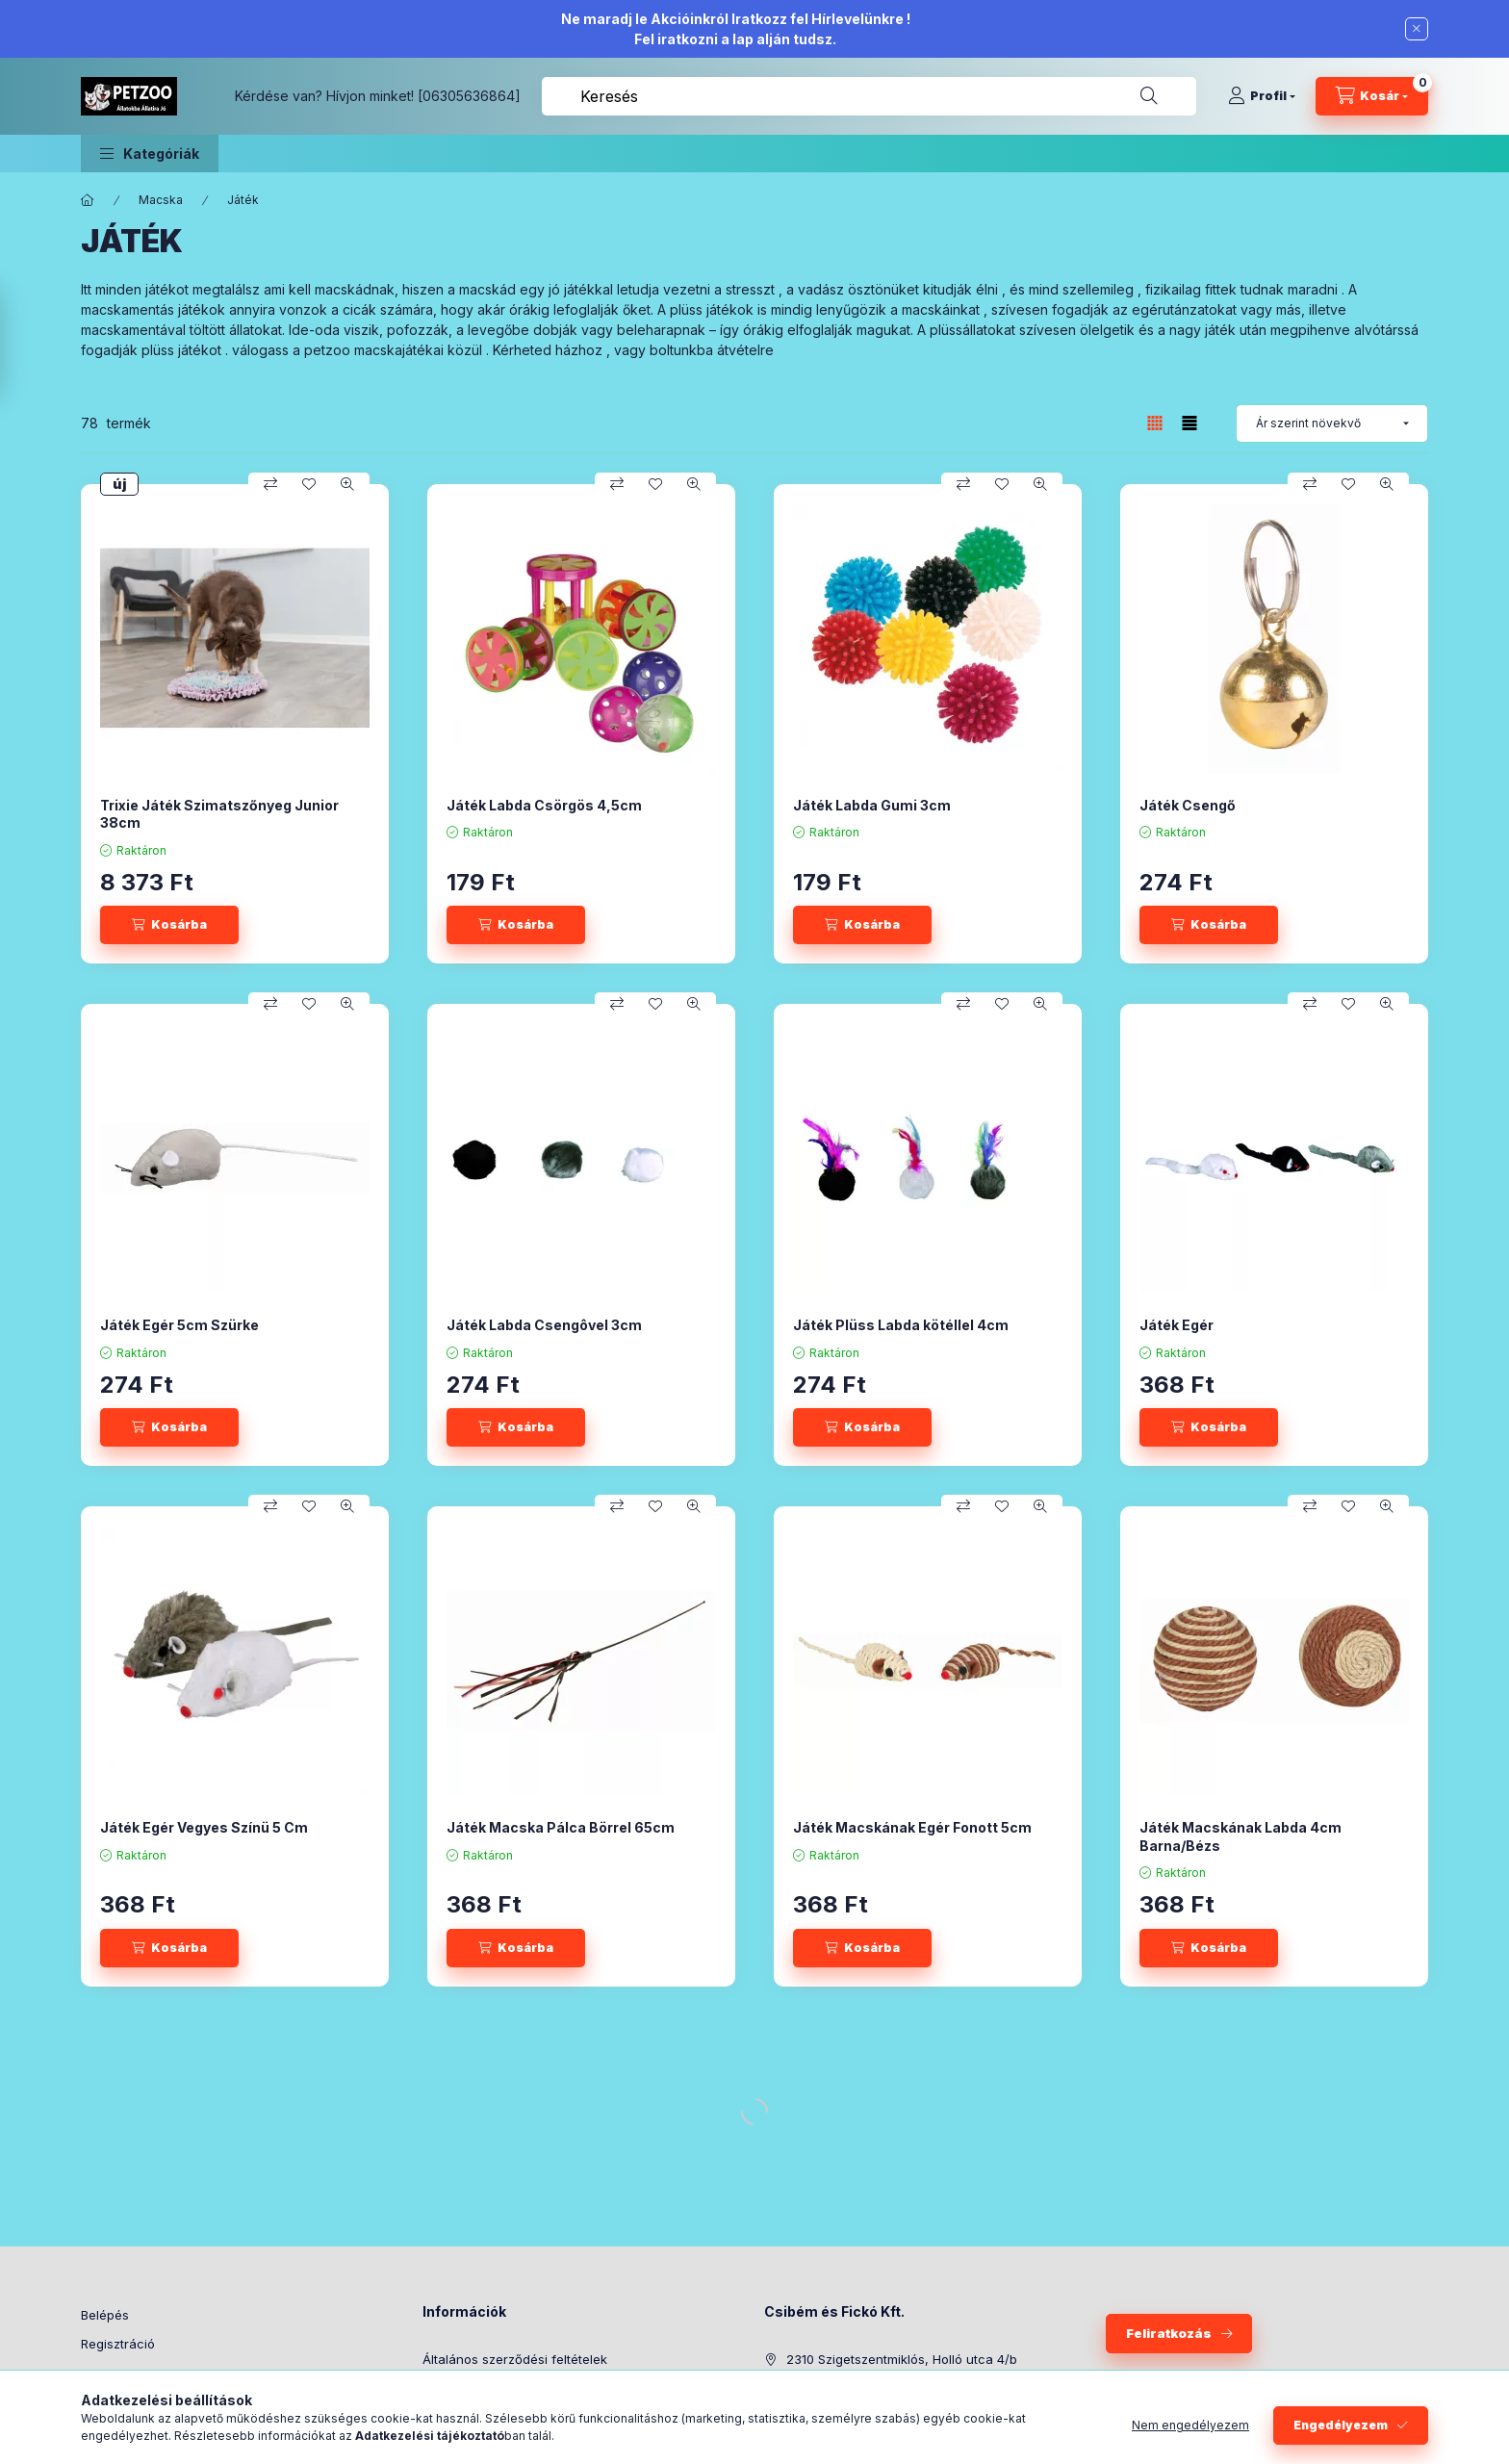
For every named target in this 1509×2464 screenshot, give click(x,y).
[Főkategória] (87, 200)
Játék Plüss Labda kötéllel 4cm (901, 1325)
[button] (149, 153)
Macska (161, 199)
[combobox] (869, 96)
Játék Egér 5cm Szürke (179, 1325)
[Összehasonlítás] (270, 484)
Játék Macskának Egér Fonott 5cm (912, 1827)
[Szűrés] (19, 343)
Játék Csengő (1187, 805)
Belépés (105, 2315)
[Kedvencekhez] (309, 484)
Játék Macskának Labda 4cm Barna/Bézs (1240, 1836)
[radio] (1189, 423)
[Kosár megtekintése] (1372, 96)
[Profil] (1262, 96)
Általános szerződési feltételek (514, 2359)
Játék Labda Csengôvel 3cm (544, 1325)
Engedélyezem (1340, 2425)
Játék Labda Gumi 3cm (872, 805)
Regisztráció (118, 2343)
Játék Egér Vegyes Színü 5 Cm (204, 1827)
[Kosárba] (169, 925)
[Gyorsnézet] (347, 484)
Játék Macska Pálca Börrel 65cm (561, 1827)
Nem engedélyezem (1190, 2425)
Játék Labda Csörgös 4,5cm (544, 805)
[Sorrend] (1332, 423)
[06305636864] (469, 96)
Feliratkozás (1169, 2333)
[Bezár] (1416, 28)
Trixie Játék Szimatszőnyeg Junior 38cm (219, 814)
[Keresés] (1149, 96)
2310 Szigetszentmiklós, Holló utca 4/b (901, 2359)
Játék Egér (1176, 1325)
